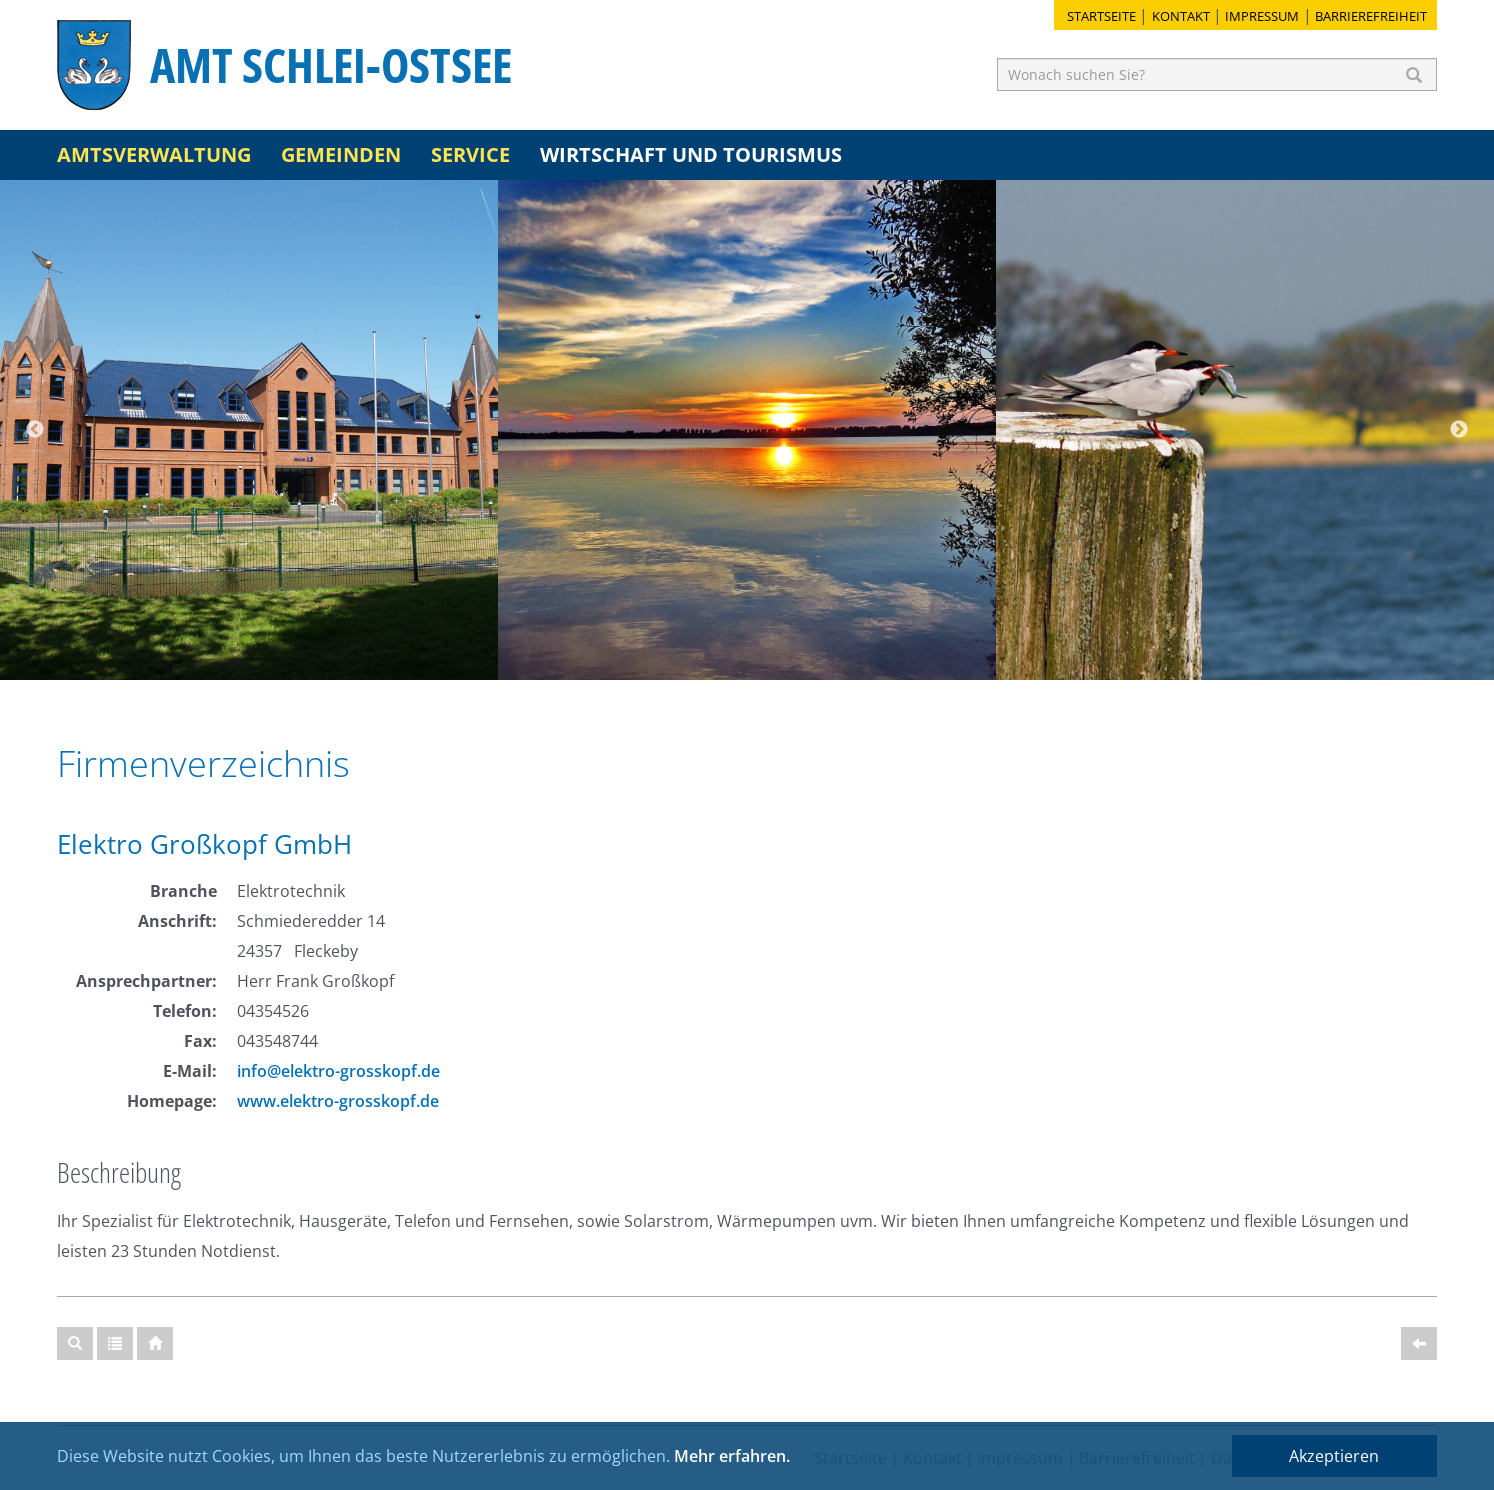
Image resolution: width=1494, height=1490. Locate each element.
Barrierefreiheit (1371, 16)
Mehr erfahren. (732, 1456)
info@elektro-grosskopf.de (338, 1071)
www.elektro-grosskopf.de (338, 1101)
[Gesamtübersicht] (115, 1343)
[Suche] (75, 1343)
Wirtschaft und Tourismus (691, 154)
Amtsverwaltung (154, 154)
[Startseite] (155, 1343)
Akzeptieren (1334, 1456)
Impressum (1262, 16)
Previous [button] (35, 430)
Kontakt (1181, 16)
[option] (249, 430)
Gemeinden (341, 154)
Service (470, 154)
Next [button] (1459, 430)
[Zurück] (1419, 1343)
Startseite (1101, 16)
